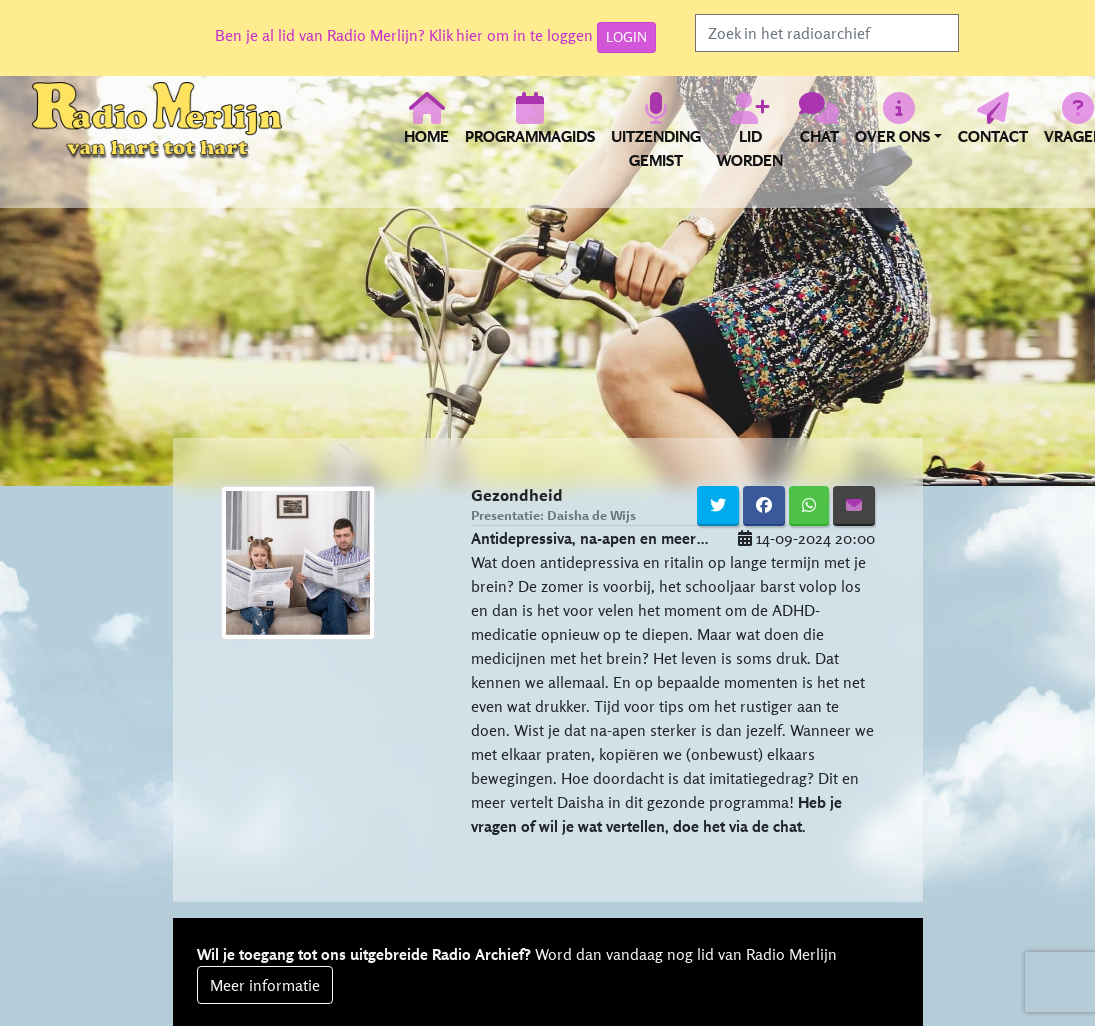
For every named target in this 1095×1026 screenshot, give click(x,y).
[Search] (827, 33)
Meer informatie (265, 985)
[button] (898, 130)
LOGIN (626, 37)
